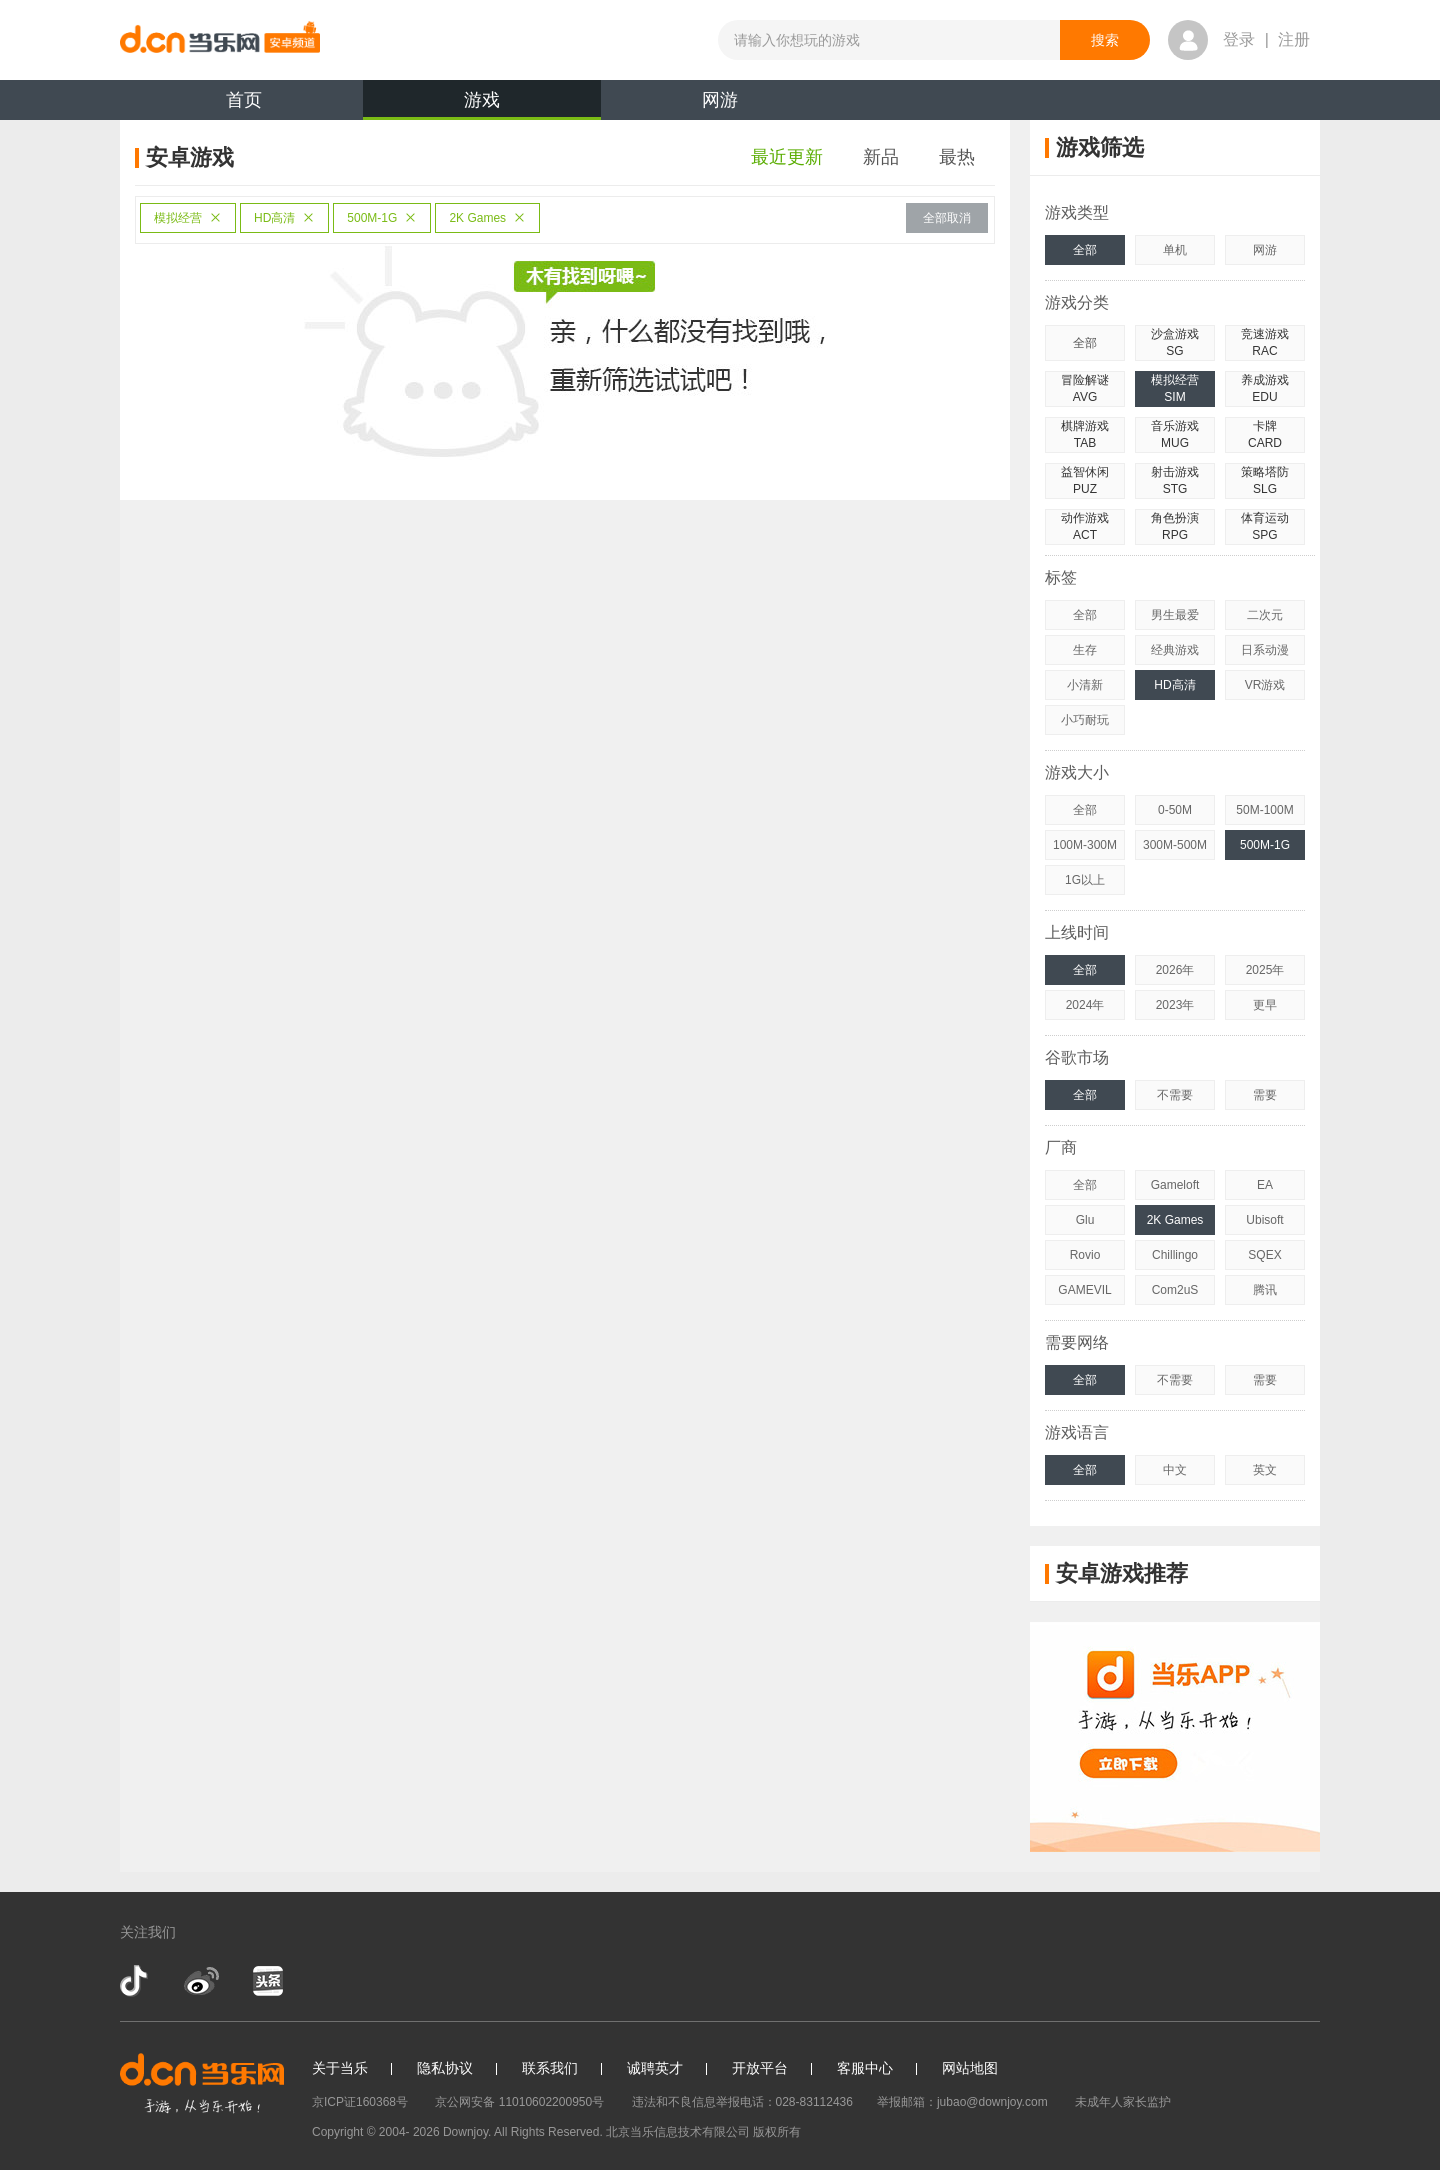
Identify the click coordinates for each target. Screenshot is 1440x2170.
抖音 (136, 1981)
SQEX (1264, 1255)
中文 (1175, 1470)
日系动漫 (1265, 650)
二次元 (1265, 615)
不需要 (1175, 1095)
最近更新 (787, 157)
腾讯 (1265, 1290)
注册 (1294, 39)
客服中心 (865, 2068)
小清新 (1085, 685)
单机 (1175, 250)
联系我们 (550, 2068)
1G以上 (1085, 880)
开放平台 (760, 2068)
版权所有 (777, 2132)
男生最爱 (1175, 615)
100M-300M (1085, 845)
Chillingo (1175, 1255)
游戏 (482, 105)
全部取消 (947, 218)
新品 (881, 157)
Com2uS (1175, 1290)
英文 (1265, 1470)
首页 (244, 100)
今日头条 (267, 1981)
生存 (1085, 650)
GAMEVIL (1084, 1290)
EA (1265, 1185)
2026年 (1175, 970)
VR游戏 (1265, 685)
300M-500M (1175, 845)
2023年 (1175, 1005)
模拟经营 (188, 218)
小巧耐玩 (1085, 720)
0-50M (1175, 810)
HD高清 (284, 218)
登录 (1239, 39)
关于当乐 (340, 2068)
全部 (1085, 250)
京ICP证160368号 (360, 2102)
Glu (1085, 1220)
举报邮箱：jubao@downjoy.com (962, 2102)
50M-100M (1264, 810)
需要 (1265, 1095)
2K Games (487, 218)
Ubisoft (1264, 1220)
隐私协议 (445, 2068)
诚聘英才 (655, 2068)
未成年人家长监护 (1123, 2102)
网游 (720, 100)
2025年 (1265, 970)
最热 (957, 157)
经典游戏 (1175, 650)
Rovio (1085, 1255)
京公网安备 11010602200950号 (519, 2102)
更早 (1265, 1005)
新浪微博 (201, 1981)
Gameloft (1175, 1185)
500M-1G (382, 218)
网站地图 (970, 2068)
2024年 (1085, 1005)
